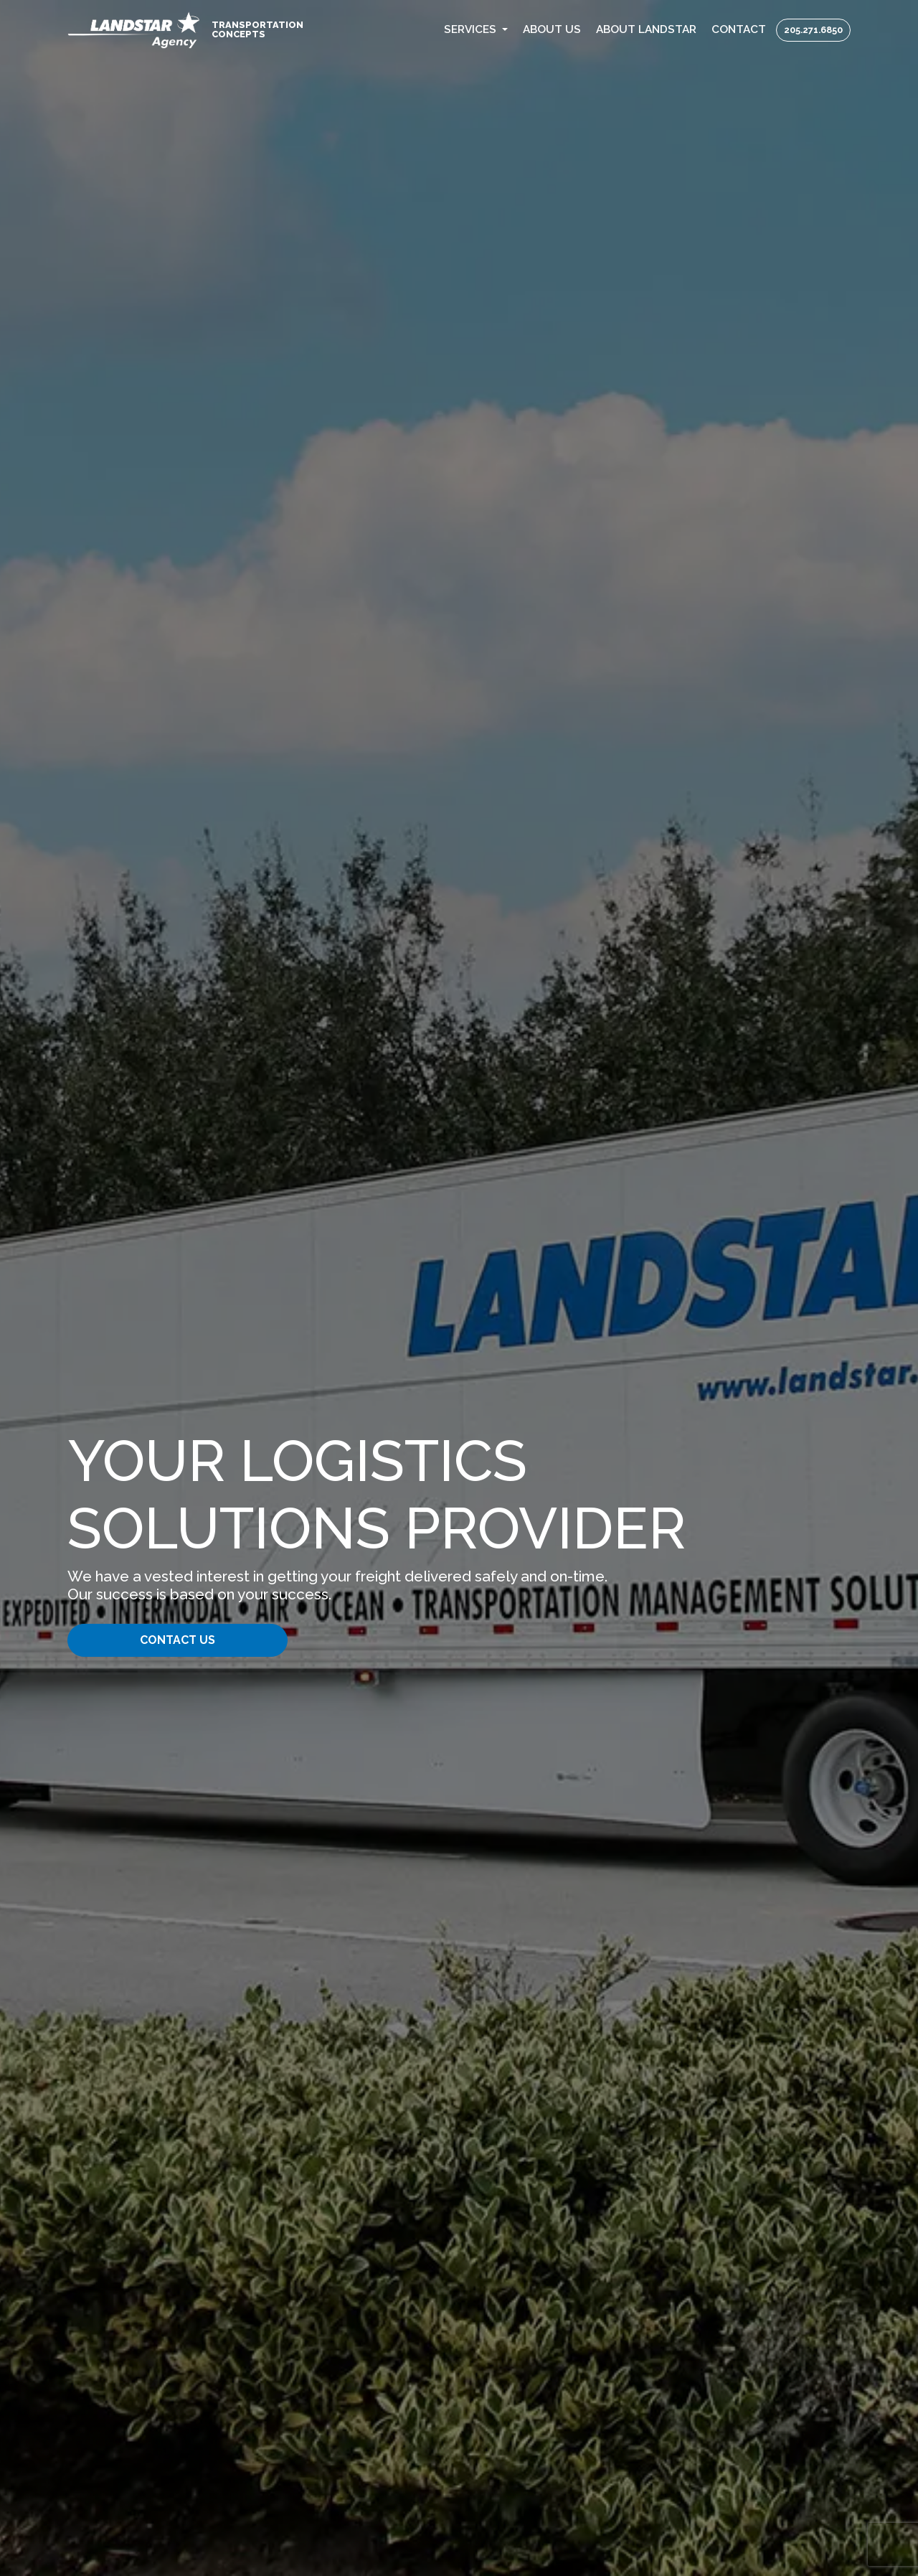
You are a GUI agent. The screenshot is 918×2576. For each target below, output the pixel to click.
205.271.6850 (813, 29)
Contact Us (177, 1640)
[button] (476, 30)
